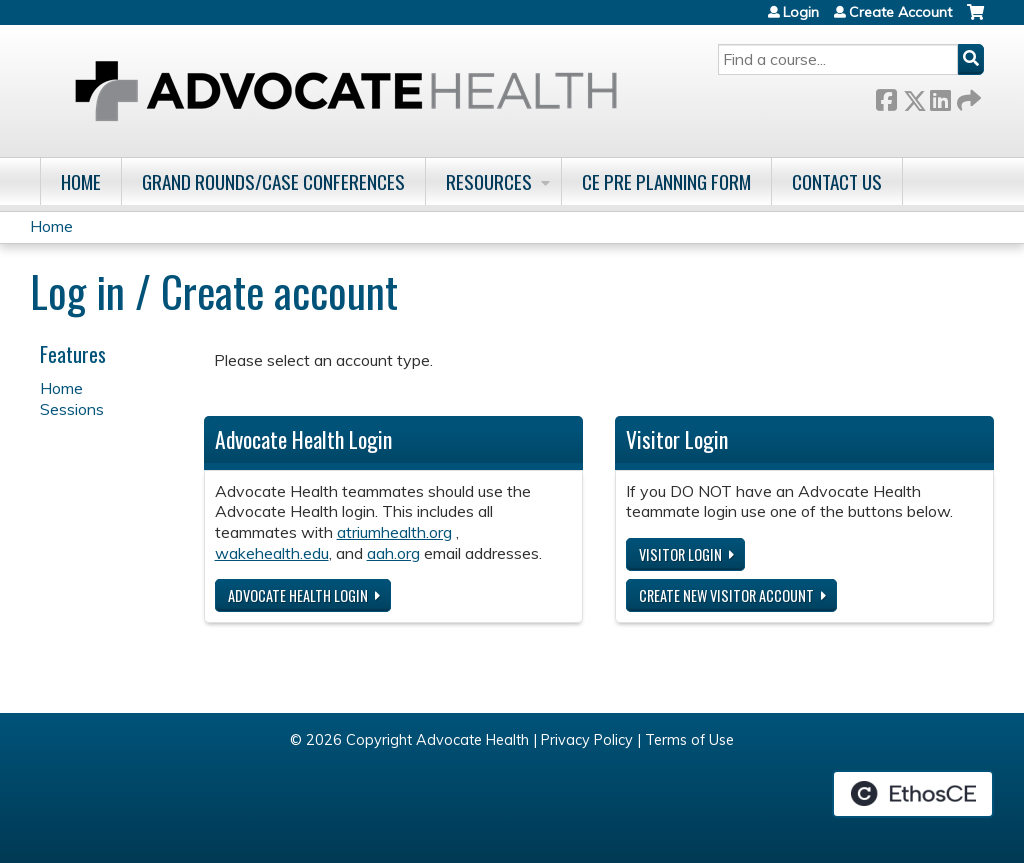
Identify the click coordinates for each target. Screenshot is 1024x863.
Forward (967, 96)
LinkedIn (940, 96)
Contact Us (837, 181)
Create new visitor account (726, 595)
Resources (489, 181)
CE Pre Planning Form (666, 181)
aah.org (393, 553)
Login (801, 12)
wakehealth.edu (272, 553)
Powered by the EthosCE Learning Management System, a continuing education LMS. (913, 794)
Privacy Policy (587, 740)
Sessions (72, 409)
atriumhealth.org (394, 532)
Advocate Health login (298, 595)
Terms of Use (689, 740)
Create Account (900, 12)
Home (81, 181)
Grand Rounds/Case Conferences (273, 181)
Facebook (886, 96)
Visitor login (680, 554)
